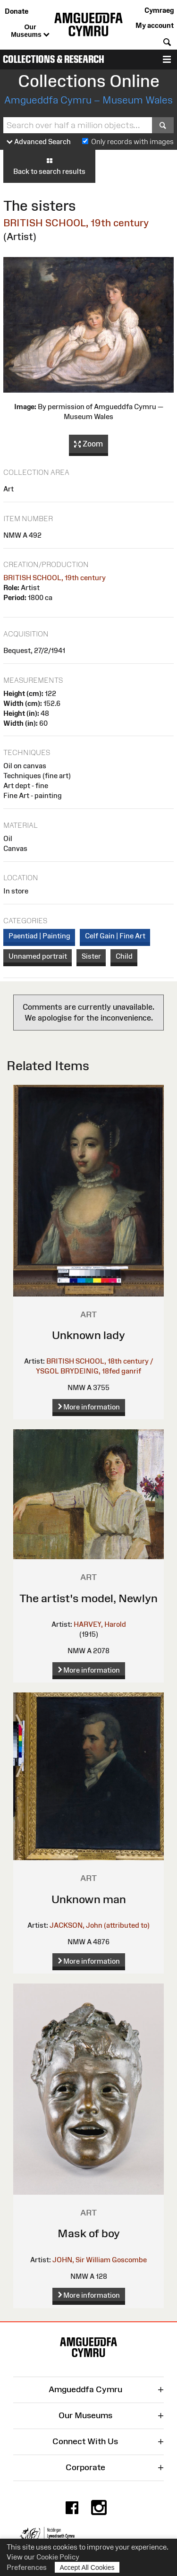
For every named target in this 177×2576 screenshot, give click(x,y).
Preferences (27, 2567)
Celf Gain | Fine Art (115, 936)
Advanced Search (39, 141)
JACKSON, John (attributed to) (100, 1925)
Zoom (88, 444)
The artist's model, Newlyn (88, 1598)
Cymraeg (159, 10)
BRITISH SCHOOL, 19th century (76, 222)
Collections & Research (53, 59)
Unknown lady (88, 1335)
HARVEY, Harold (100, 1624)
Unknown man (88, 1899)
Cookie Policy (57, 2557)
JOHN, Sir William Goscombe (99, 2260)
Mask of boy (89, 2233)
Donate (16, 11)
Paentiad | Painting (39, 936)
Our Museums (30, 31)
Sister (91, 956)
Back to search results (49, 165)
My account (154, 25)
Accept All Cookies (87, 2567)
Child (124, 956)
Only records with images (132, 141)
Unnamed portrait (37, 956)
